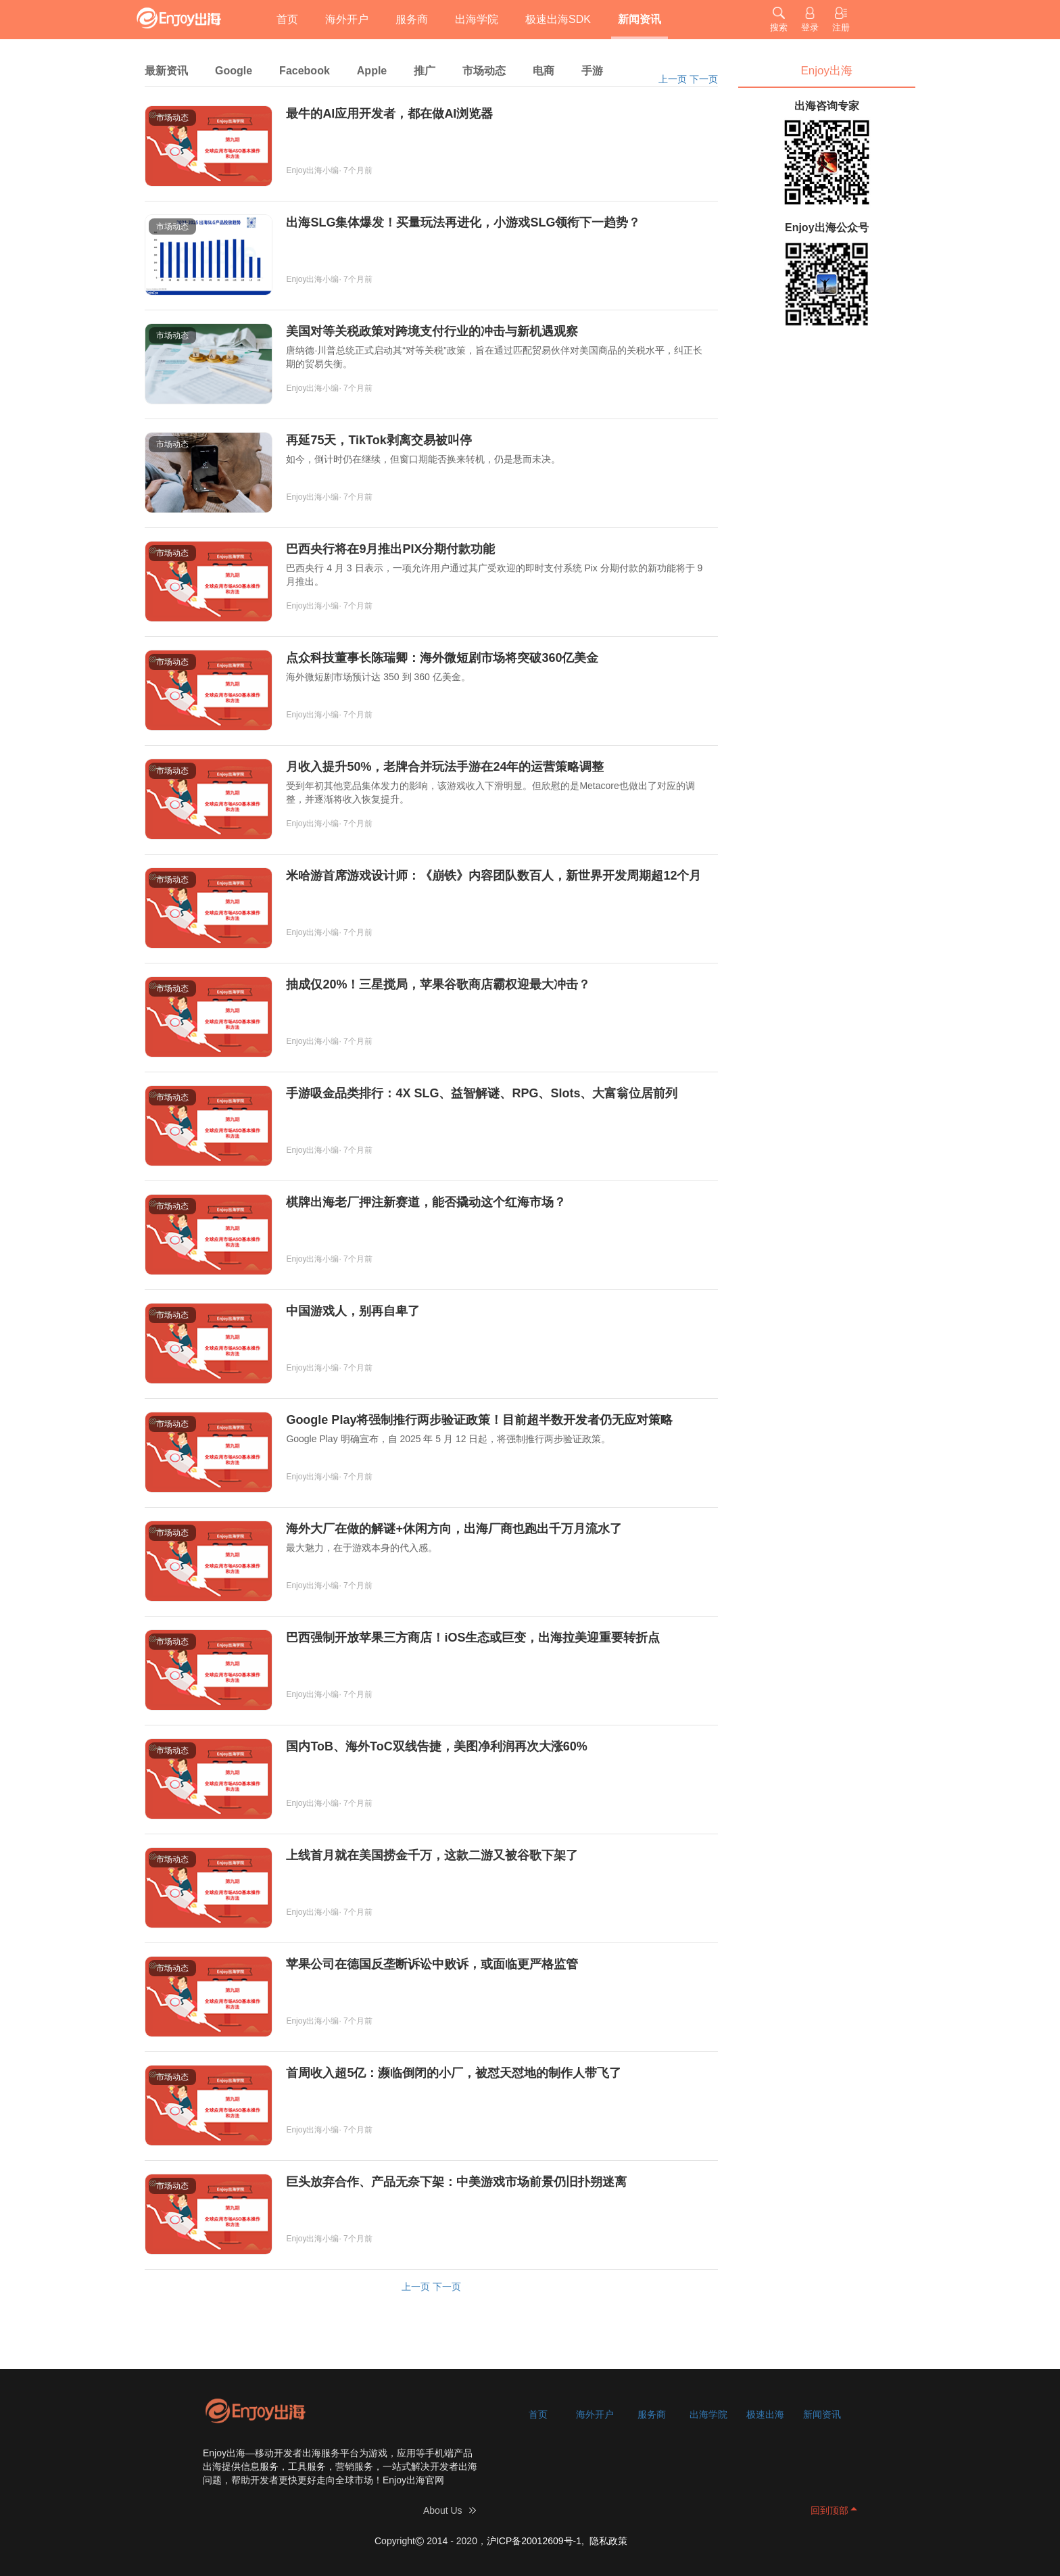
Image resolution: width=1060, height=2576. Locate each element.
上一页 (672, 79)
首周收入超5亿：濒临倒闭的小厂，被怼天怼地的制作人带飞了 (453, 2073)
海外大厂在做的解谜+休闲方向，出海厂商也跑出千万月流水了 (454, 1528)
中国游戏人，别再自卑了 (353, 1311)
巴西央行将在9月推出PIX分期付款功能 (390, 549)
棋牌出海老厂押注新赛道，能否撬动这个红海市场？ (426, 1202)
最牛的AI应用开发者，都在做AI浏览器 (389, 113)
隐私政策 (608, 2540)
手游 (592, 70)
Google (233, 70)
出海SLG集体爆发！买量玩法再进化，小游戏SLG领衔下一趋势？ (463, 222)
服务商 (411, 19)
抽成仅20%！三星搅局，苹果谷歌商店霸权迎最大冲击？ (438, 984)
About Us (442, 2510)
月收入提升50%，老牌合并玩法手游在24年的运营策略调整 (445, 766)
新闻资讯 (639, 19)
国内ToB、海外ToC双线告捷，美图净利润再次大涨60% (436, 1746)
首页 (287, 19)
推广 (424, 70)
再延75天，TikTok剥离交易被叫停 (378, 440)
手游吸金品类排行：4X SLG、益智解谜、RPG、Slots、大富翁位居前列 (481, 1093)
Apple (372, 70)
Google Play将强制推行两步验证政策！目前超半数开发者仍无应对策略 (479, 1420)
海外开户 (346, 19)
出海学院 (476, 19)
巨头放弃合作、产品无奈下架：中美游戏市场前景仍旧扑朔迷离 (456, 2182)
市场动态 (484, 70)
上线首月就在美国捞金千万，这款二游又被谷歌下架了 (432, 1855)
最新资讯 (166, 70)
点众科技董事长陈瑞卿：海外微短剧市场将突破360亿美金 (442, 658)
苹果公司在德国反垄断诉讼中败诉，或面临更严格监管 (432, 1964)
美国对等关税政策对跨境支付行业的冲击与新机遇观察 (432, 331)
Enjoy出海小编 (312, 170)
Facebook (304, 70)
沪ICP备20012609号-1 (534, 2540)
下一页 (704, 79)
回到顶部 (829, 2510)
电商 (543, 70)
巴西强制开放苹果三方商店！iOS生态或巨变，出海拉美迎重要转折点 (473, 1637)
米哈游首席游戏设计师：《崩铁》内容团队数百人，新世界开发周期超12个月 (493, 875)
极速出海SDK (558, 19)
